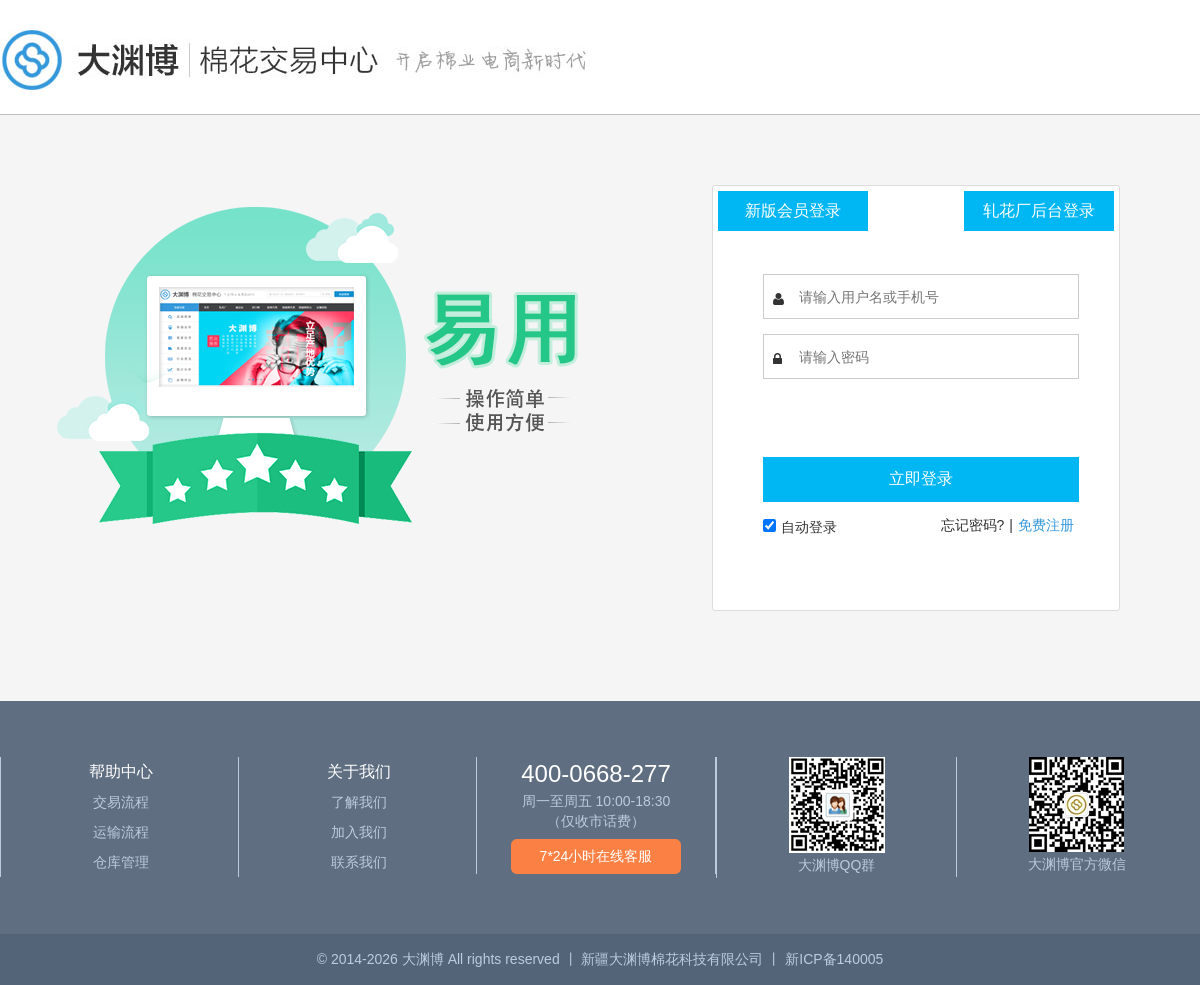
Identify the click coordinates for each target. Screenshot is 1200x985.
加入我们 (359, 832)
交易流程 (121, 802)
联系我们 (359, 862)
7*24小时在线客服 (596, 856)
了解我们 (359, 802)
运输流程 (121, 832)
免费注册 (1046, 525)
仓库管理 (121, 862)
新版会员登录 (793, 210)
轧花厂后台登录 (1039, 210)
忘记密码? (973, 525)
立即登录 (921, 478)
